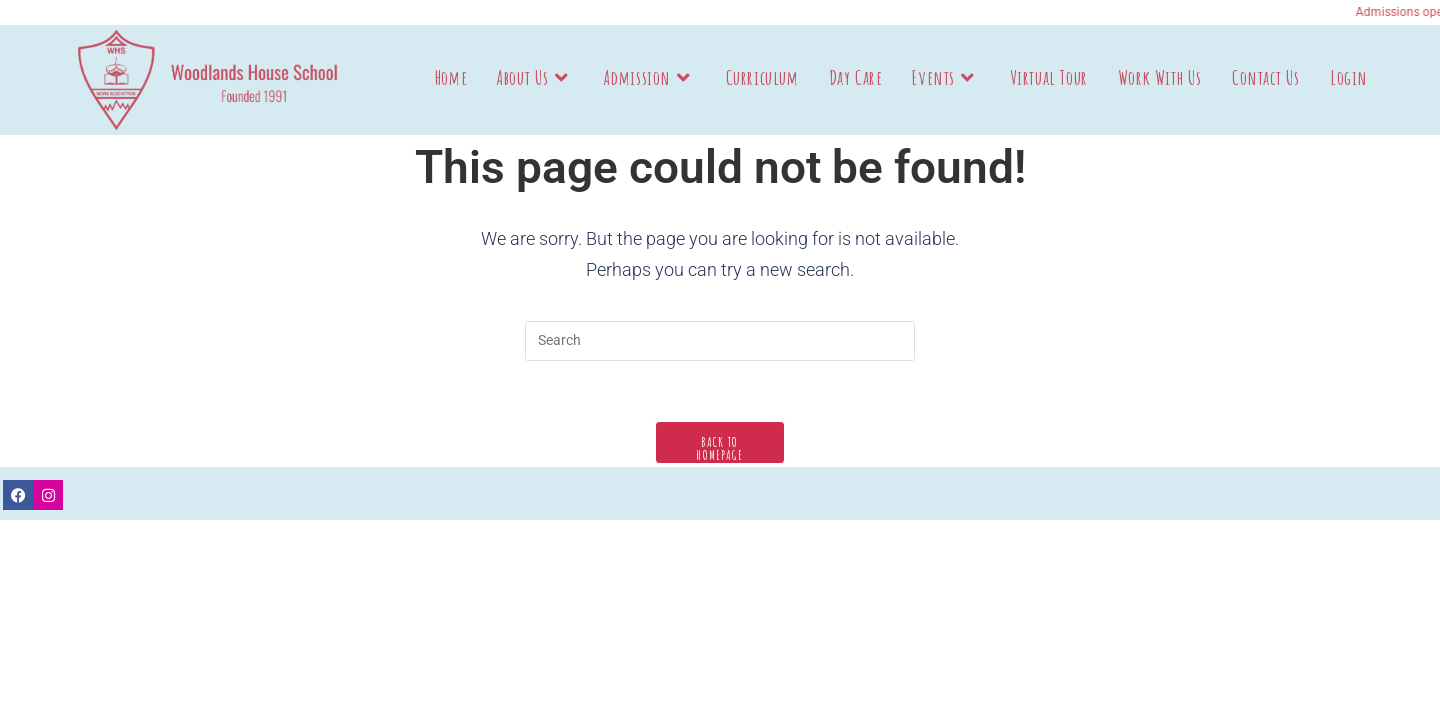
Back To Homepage (719, 448)
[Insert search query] (720, 341)
